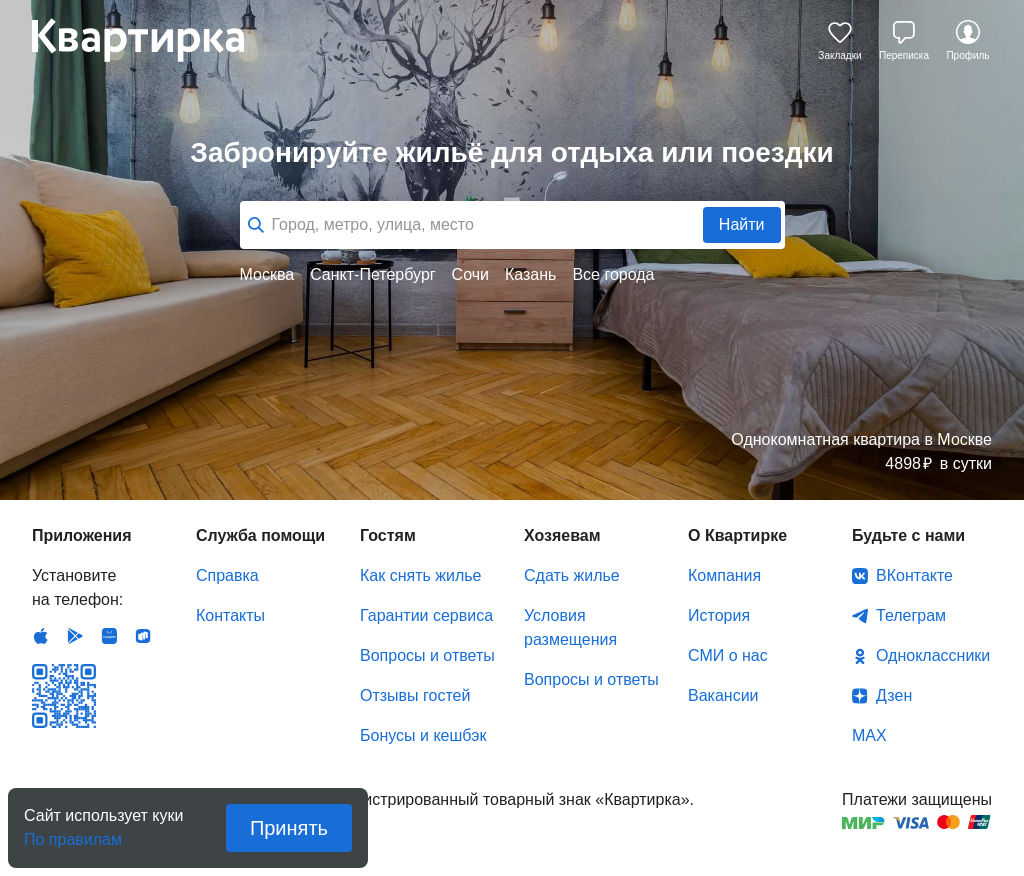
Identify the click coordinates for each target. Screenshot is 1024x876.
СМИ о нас (728, 655)
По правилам (73, 833)
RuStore (143, 636)
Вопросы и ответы (427, 655)
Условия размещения (570, 627)
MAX (869, 735)
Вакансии (723, 695)
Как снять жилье (420, 575)
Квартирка (152, 40)
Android (75, 636)
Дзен (894, 695)
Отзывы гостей (415, 695)
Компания (724, 575)
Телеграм (911, 615)
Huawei (109, 636)
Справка (227, 575)
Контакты (230, 615)
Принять (289, 828)
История (719, 615)
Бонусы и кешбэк (423, 735)
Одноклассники (933, 655)
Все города (613, 274)
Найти (742, 224)
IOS (41, 636)
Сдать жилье (572, 575)
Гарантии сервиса (426, 615)
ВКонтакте (914, 575)
